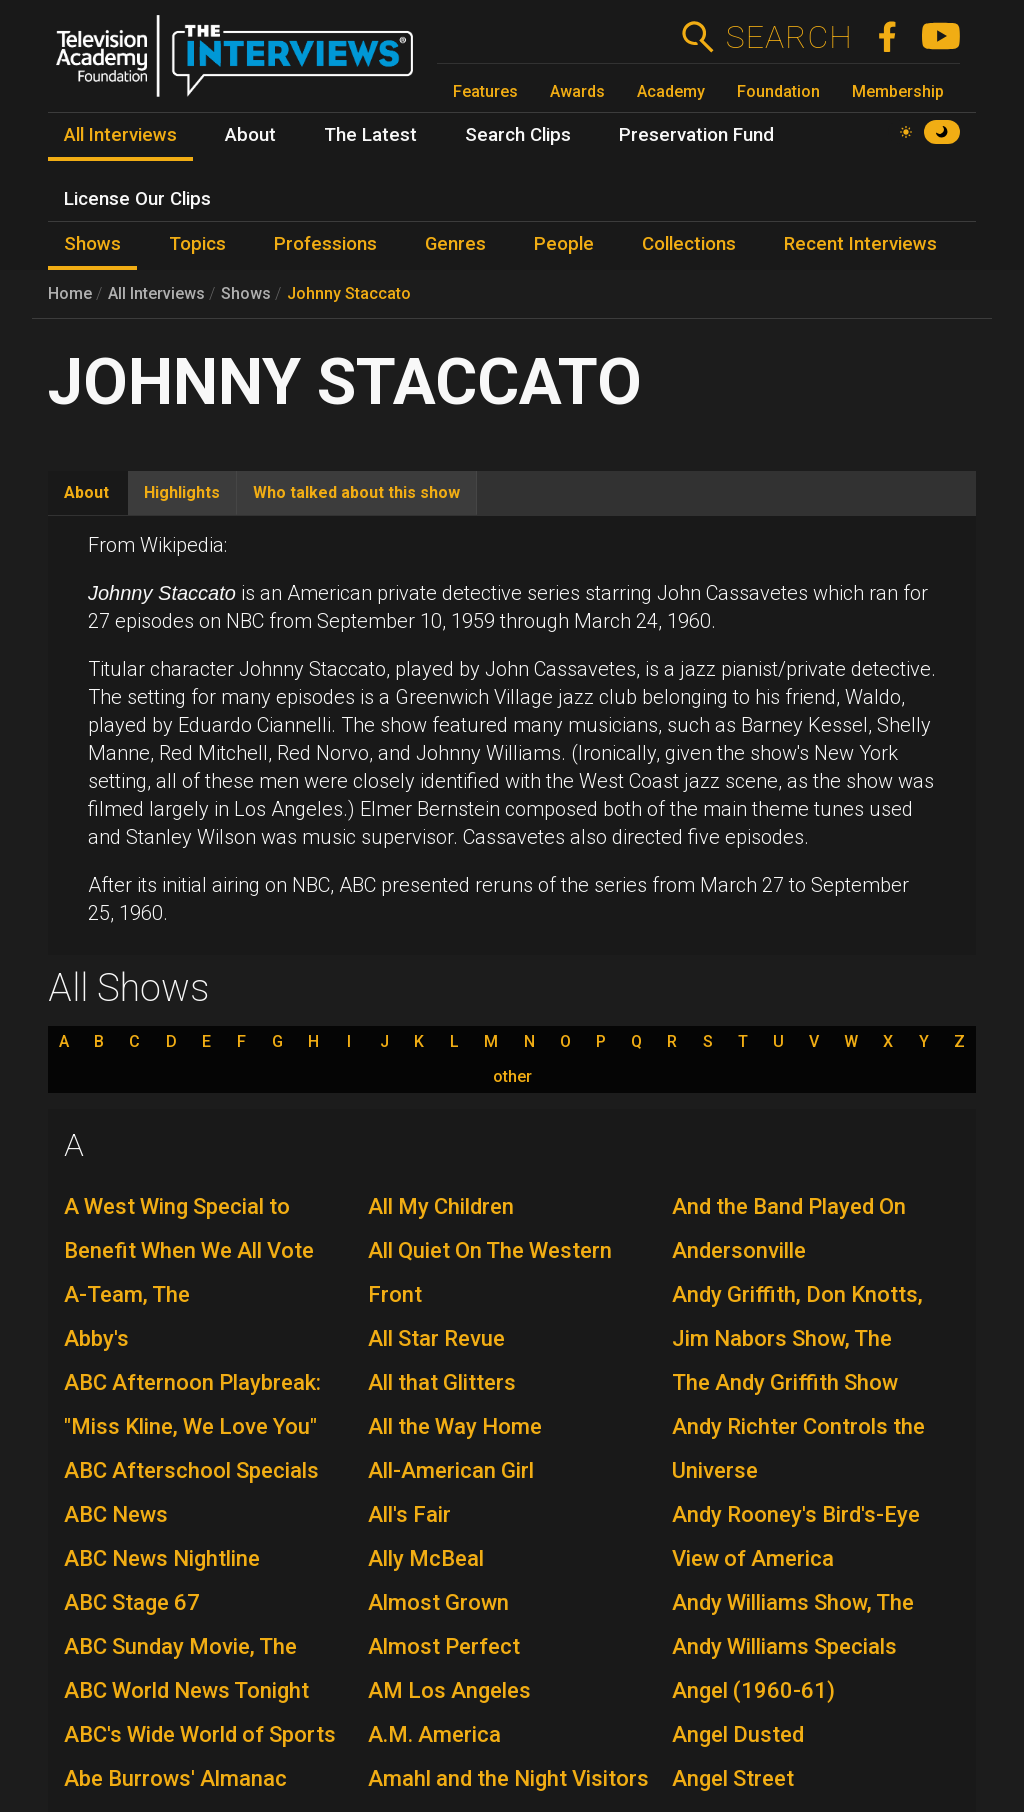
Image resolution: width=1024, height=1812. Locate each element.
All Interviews (156, 293)
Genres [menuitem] (455, 244)
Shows (246, 293)
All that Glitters (442, 1382)
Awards (577, 91)
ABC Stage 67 (132, 1602)
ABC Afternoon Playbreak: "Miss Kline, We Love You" (192, 1404)
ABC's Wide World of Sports (200, 1734)
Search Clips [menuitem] (518, 135)
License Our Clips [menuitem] (137, 199)
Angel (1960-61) (753, 1690)
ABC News (116, 1514)
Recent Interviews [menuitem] (860, 244)
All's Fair (409, 1514)
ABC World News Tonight (186, 1690)
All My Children (441, 1206)
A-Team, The (127, 1294)
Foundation (778, 91)
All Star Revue (436, 1338)
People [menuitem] (564, 244)
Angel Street (733, 1778)
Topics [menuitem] (197, 244)
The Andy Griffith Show (785, 1382)
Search (788, 37)
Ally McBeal (426, 1558)
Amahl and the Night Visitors (508, 1778)
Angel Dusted (738, 1734)
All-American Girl (451, 1470)
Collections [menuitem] (689, 244)
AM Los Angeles (449, 1690)
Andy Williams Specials (784, 1646)
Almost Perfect (444, 1646)
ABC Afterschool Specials (191, 1470)
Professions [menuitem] (325, 244)
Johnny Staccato (349, 293)
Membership (898, 91)
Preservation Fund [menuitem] (696, 135)
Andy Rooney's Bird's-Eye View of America (796, 1536)
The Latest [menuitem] (370, 135)
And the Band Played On (789, 1206)
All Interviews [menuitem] (120, 135)
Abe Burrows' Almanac (175, 1778)
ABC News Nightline (162, 1558)
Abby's (96, 1338)
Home (70, 293)
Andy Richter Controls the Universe (798, 1448)
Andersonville (739, 1250)
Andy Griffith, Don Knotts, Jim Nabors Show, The (797, 1316)
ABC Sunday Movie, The (180, 1646)
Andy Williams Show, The (793, 1602)
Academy (671, 91)
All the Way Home (455, 1426)
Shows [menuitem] (92, 244)
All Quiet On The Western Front (490, 1272)
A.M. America (434, 1734)
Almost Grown (438, 1602)
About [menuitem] (250, 135)
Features (485, 91)
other (512, 1077)
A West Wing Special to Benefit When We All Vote (189, 1228)
